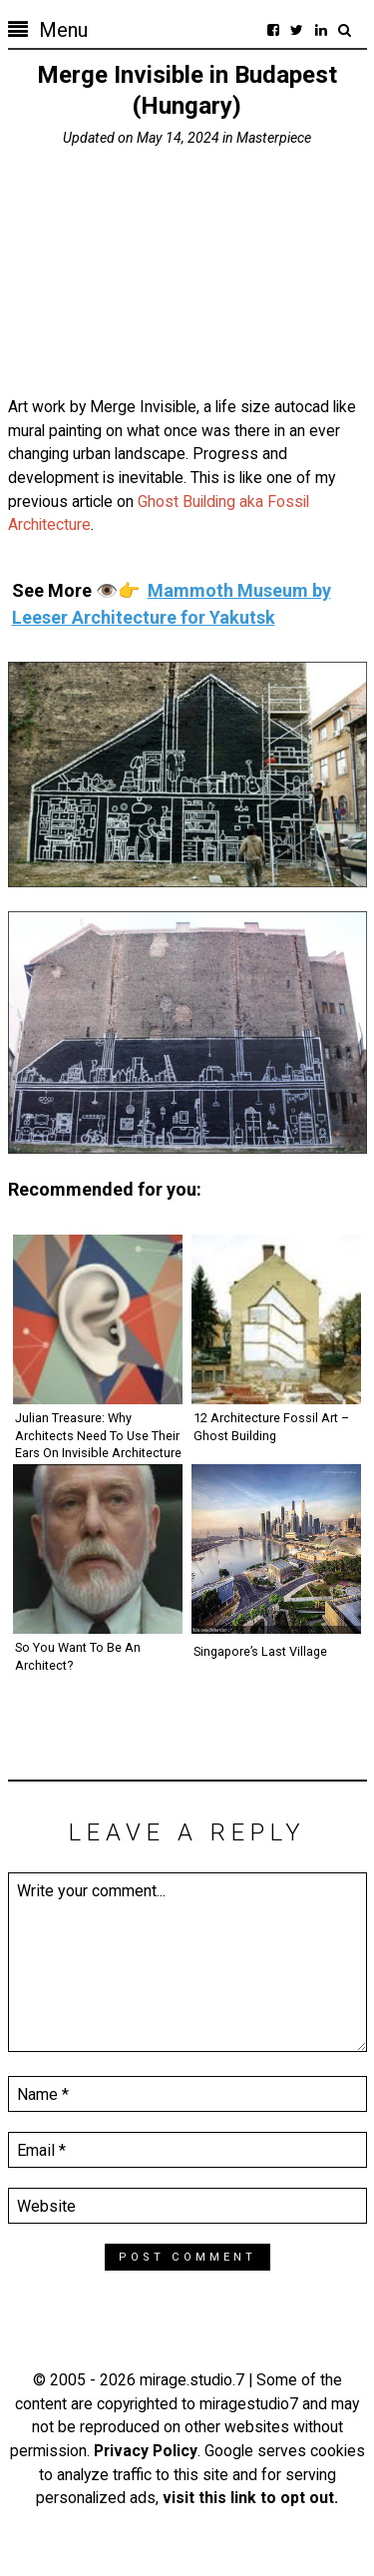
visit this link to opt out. (250, 2497)
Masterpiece (273, 138)
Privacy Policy (145, 2450)
